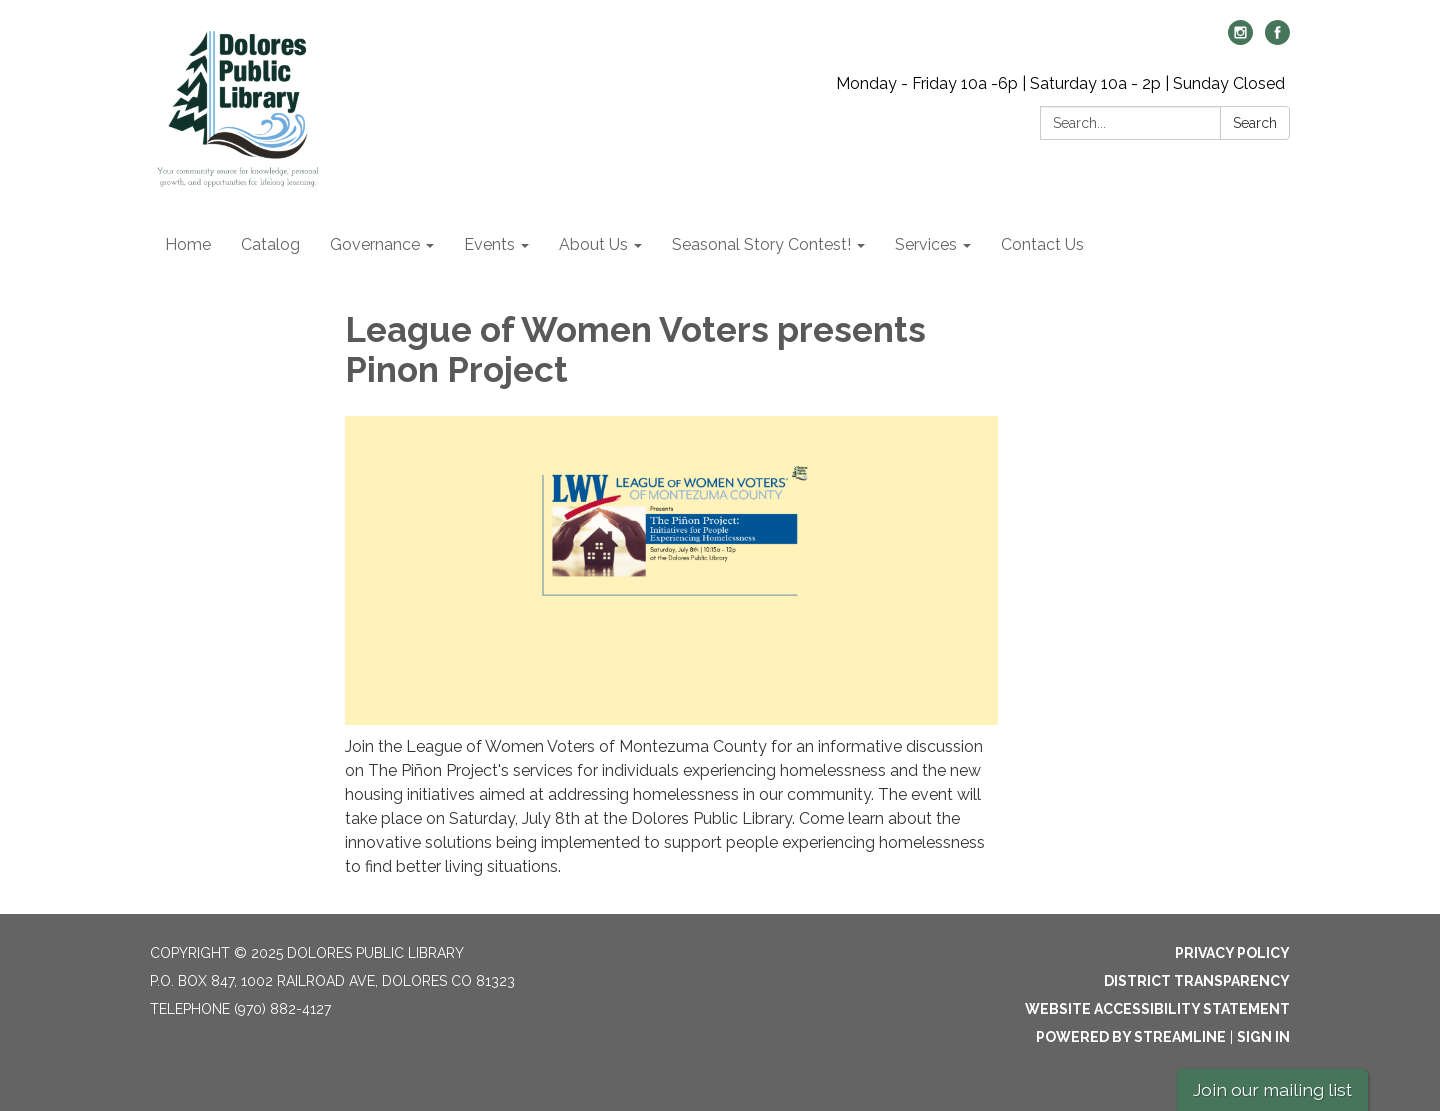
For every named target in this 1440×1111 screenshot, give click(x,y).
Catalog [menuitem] (270, 244)
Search (1255, 123)
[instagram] (1240, 39)
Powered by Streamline (1131, 1037)
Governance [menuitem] (375, 244)
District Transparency (1197, 981)
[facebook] (1277, 39)
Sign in (1263, 1037)
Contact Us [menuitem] (1042, 244)
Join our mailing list (1272, 1089)
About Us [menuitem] (593, 244)
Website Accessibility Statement (1157, 1009)
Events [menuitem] (489, 244)
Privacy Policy (1232, 953)
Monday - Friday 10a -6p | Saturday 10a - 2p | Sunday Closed (1060, 83)
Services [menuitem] (926, 244)
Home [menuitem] (188, 244)
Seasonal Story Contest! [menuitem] (761, 244)
